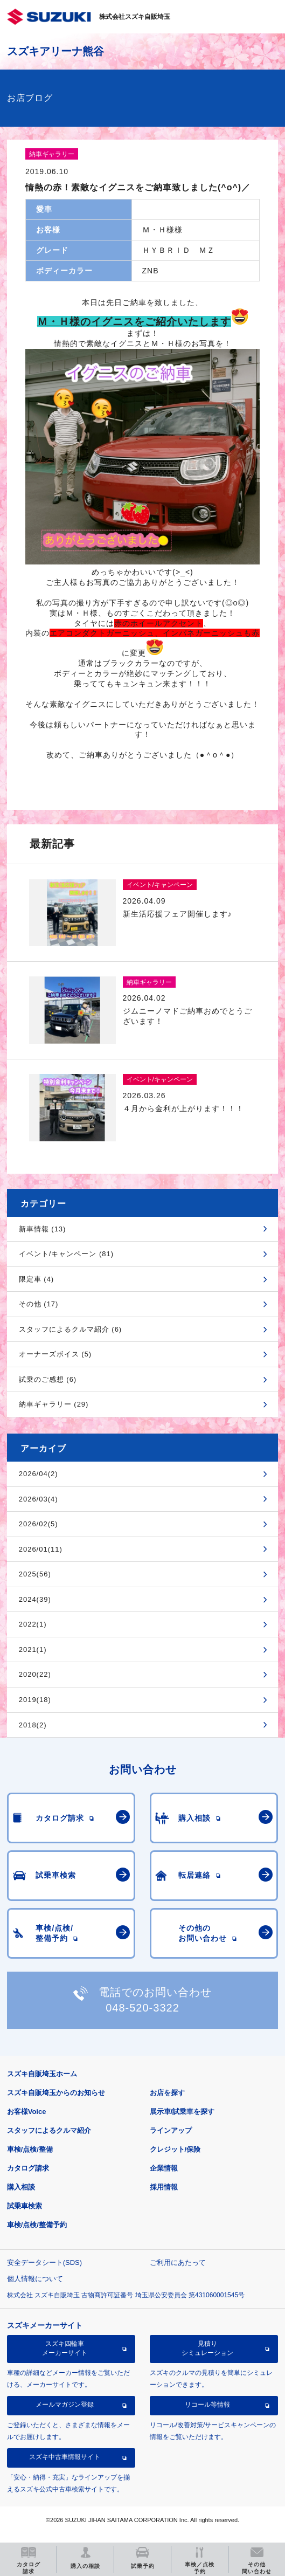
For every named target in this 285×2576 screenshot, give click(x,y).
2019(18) (35, 1700)
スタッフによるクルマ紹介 (49, 2130)
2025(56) (35, 1574)
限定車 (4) (36, 1279)
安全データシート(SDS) (44, 2262)
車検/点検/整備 (30, 2149)
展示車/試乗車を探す (182, 2111)
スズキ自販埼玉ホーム (42, 2074)
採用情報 (164, 2187)
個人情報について (35, 2279)
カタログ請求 (28, 2168)
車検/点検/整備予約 (37, 2225)
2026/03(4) (38, 1499)
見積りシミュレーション (207, 2348)
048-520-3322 (142, 2008)
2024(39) (35, 1599)
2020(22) (35, 1674)
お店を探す (167, 2093)
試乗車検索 (24, 2206)
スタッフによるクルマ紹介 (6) (70, 1329)
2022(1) (33, 1624)
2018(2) (33, 1725)
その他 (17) (39, 1304)
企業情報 (164, 2168)
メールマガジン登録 (65, 2404)
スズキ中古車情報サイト (64, 2457)
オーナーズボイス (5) (55, 1354)
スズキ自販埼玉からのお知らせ (56, 2093)
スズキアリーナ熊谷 (55, 51)
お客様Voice (26, 2111)
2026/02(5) (38, 1524)
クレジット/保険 (175, 2149)
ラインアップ (171, 2130)
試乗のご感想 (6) (48, 1379)
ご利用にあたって (178, 2262)
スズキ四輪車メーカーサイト (64, 2348)
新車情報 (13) (42, 1229)
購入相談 (21, 2187)
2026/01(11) (40, 1549)
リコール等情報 (207, 2404)
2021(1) (33, 1649)
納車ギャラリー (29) (54, 1404)
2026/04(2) (38, 1474)
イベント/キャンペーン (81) (66, 1254)
